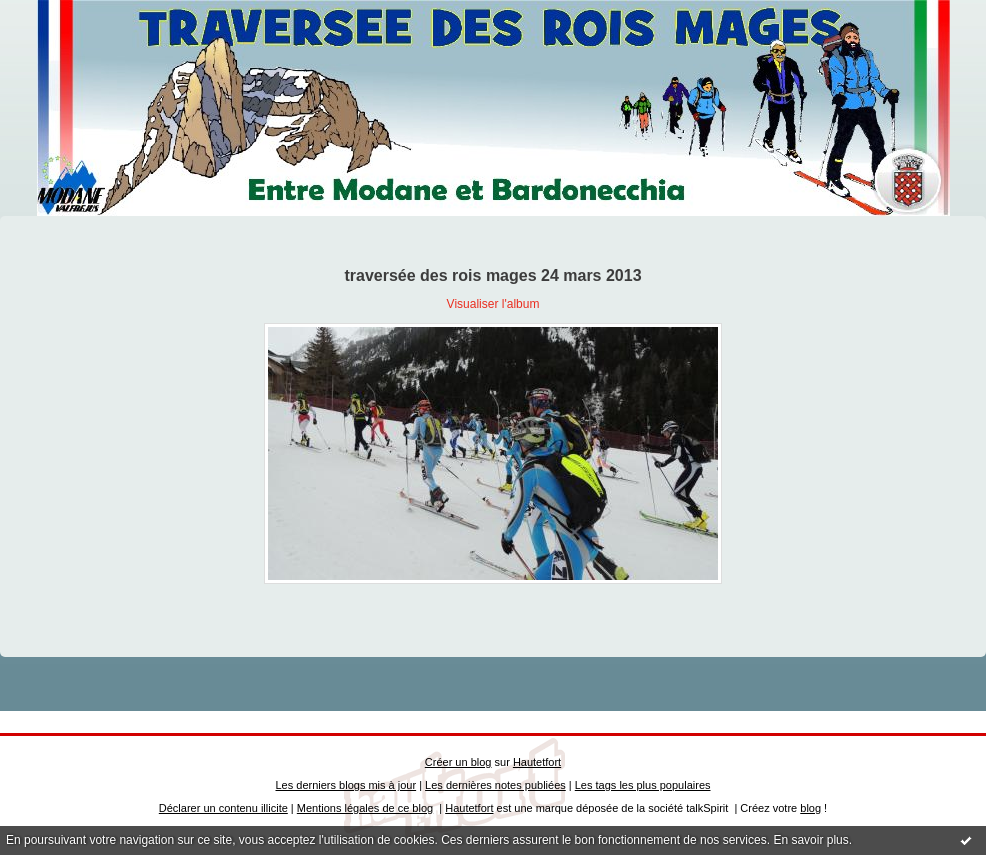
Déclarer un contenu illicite (223, 808)
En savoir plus (810, 840)
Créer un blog (458, 762)
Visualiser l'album (493, 304)
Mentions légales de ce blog (365, 808)
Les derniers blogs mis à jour (346, 785)
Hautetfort (537, 762)
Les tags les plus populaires (643, 785)
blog (810, 808)
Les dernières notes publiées (495, 785)
